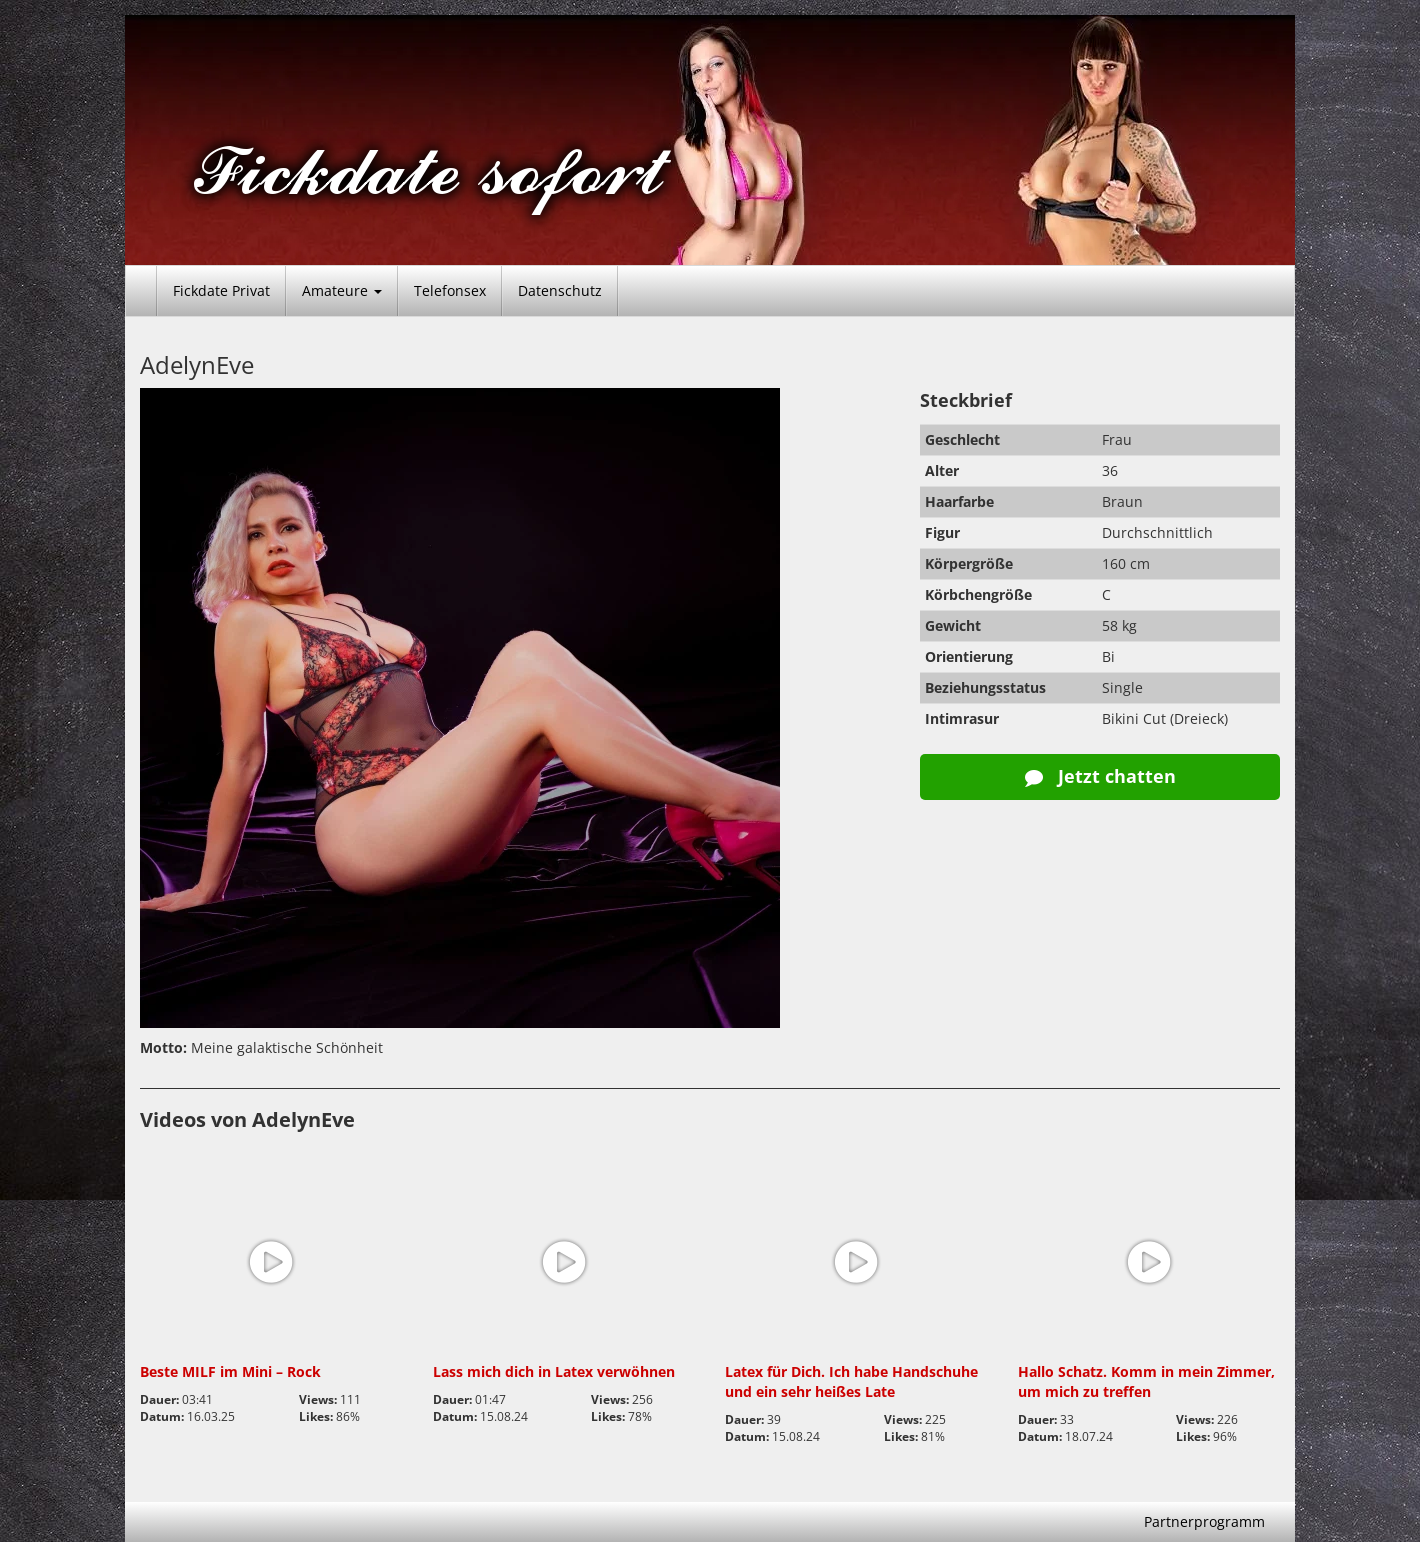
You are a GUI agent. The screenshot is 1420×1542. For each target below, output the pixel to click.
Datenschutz (560, 290)
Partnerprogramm (1204, 1521)
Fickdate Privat (221, 290)
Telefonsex (450, 290)
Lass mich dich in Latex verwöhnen (554, 1371)
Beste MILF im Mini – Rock (230, 1371)
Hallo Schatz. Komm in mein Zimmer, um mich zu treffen (1146, 1381)
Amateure (342, 290)
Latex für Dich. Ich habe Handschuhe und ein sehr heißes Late (851, 1381)
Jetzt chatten (1100, 776)
